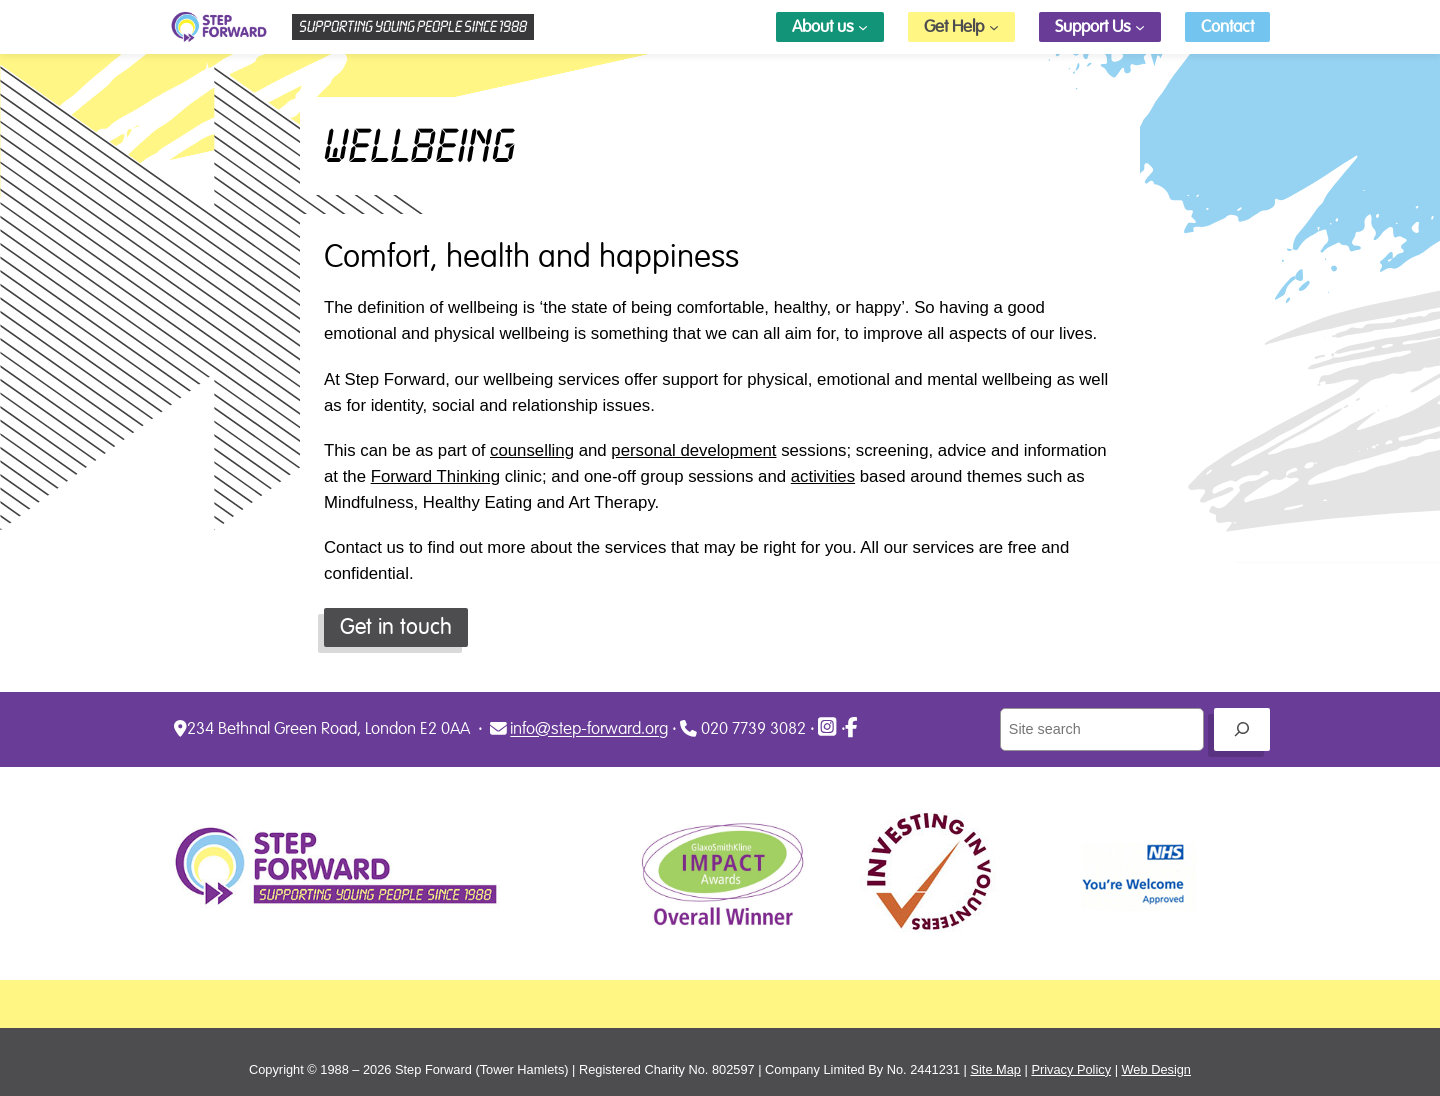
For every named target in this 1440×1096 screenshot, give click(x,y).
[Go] (1242, 729)
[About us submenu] (863, 27)
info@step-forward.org (589, 729)
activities (823, 476)
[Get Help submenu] (994, 27)
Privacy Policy (1071, 1069)
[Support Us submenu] (1140, 27)
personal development (693, 450)
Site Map (995, 1069)
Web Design (1156, 1069)
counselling (532, 450)
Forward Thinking (435, 476)
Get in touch (396, 627)
